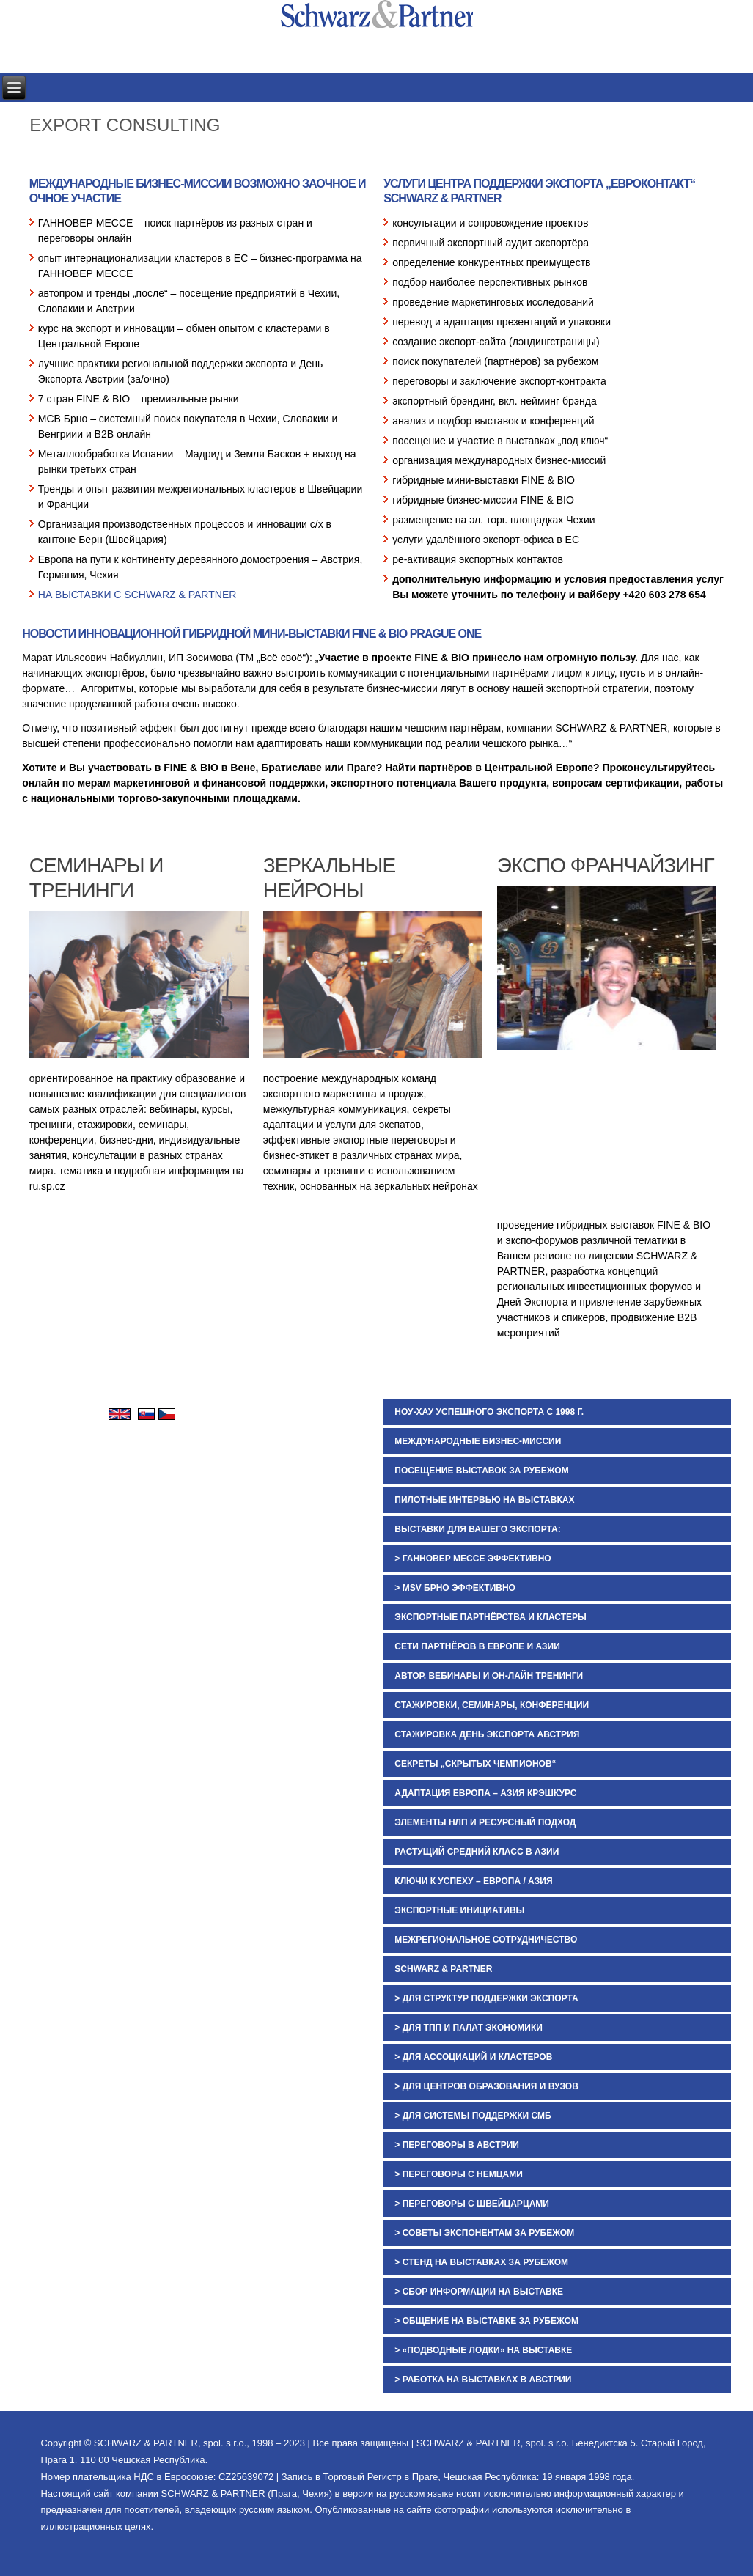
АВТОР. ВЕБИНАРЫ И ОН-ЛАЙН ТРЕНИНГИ (488, 1676)
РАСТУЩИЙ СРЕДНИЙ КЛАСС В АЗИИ (476, 1852)
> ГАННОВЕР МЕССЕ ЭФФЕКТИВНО (472, 1558)
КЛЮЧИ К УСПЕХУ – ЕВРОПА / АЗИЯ (473, 1881)
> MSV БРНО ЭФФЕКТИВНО (454, 1588)
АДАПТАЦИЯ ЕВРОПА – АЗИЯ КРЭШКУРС (485, 1793)
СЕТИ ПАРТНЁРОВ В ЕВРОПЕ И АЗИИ (477, 1646)
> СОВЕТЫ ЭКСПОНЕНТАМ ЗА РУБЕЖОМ (484, 2233)
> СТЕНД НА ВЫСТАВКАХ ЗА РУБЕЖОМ (481, 2262)
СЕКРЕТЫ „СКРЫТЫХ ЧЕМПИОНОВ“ (475, 1764)
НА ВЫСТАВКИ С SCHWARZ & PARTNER (137, 594)
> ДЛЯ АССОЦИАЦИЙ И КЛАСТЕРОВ (473, 2057)
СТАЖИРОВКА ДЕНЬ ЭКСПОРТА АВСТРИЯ (486, 1734)
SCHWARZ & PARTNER (443, 1969)
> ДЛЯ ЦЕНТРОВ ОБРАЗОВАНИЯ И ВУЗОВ (486, 2086)
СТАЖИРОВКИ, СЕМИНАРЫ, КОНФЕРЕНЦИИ (491, 1705)
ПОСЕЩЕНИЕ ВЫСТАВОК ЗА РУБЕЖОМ (481, 1470)
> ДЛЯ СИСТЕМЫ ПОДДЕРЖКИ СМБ (472, 2116)
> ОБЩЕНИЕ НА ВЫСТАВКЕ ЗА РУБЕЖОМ (486, 2321)
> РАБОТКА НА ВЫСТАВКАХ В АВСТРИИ (482, 2379)
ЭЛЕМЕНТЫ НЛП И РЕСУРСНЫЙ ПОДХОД (485, 1822)
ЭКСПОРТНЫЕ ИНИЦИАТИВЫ (459, 1910)
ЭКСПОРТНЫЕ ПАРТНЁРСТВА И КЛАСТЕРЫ (490, 1617)
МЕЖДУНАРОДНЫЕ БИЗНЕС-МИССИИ (477, 1441)
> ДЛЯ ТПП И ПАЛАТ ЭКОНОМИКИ (468, 2028)
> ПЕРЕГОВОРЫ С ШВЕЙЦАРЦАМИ (471, 2203)
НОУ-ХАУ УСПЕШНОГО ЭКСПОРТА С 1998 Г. (489, 1412)
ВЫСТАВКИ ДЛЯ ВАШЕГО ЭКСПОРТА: (477, 1529)
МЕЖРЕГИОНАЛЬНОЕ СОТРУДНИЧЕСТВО (485, 1940)
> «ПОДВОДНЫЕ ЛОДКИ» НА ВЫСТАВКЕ (483, 2350)
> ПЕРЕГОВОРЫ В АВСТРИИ (456, 2145)
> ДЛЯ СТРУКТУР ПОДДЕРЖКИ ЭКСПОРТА (486, 1998)
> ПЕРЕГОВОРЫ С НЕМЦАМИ (458, 2174)
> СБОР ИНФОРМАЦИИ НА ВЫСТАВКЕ (478, 2291)
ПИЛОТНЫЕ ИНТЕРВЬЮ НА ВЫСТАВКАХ (484, 1500)
